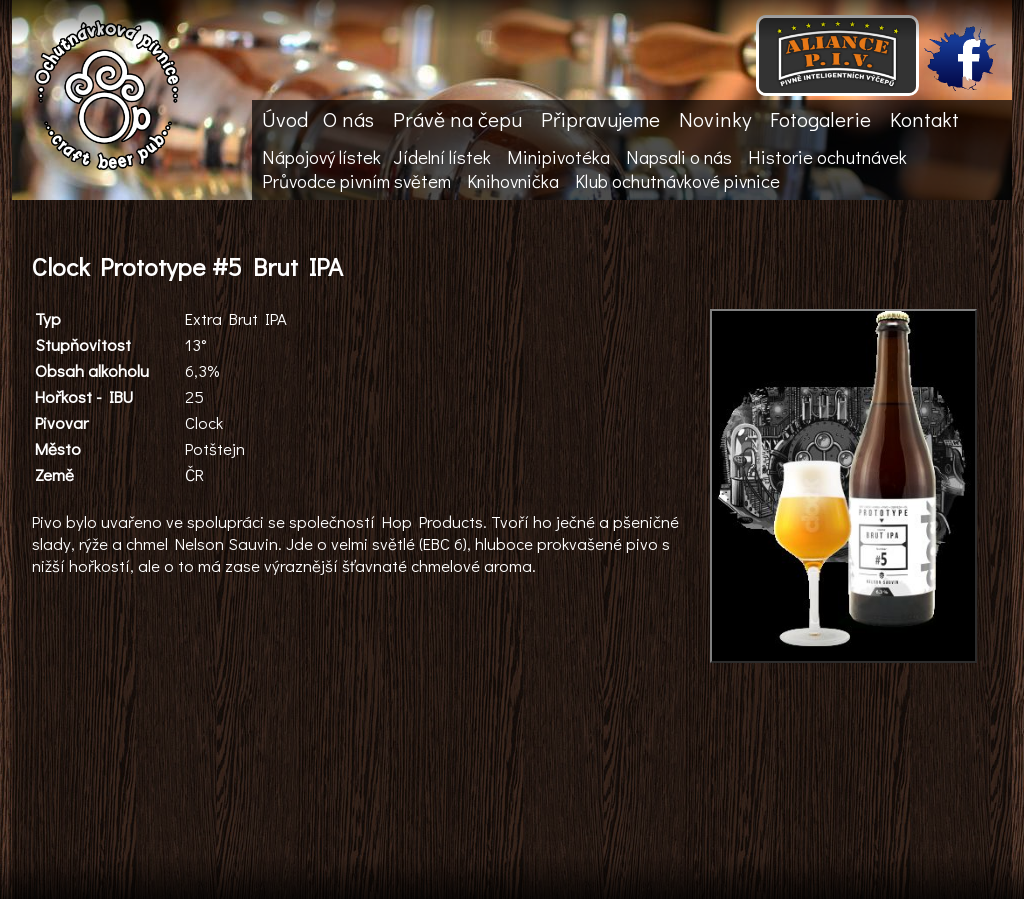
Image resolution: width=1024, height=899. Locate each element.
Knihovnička (513, 181)
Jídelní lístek (442, 157)
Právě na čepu (457, 119)
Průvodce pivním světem (356, 181)
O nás (348, 119)
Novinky (715, 119)
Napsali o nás (679, 157)
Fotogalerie (820, 119)
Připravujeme (600, 119)
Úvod (285, 119)
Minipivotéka (558, 157)
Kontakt (924, 119)
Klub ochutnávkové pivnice (677, 181)
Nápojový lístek (321, 157)
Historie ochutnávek (827, 157)
